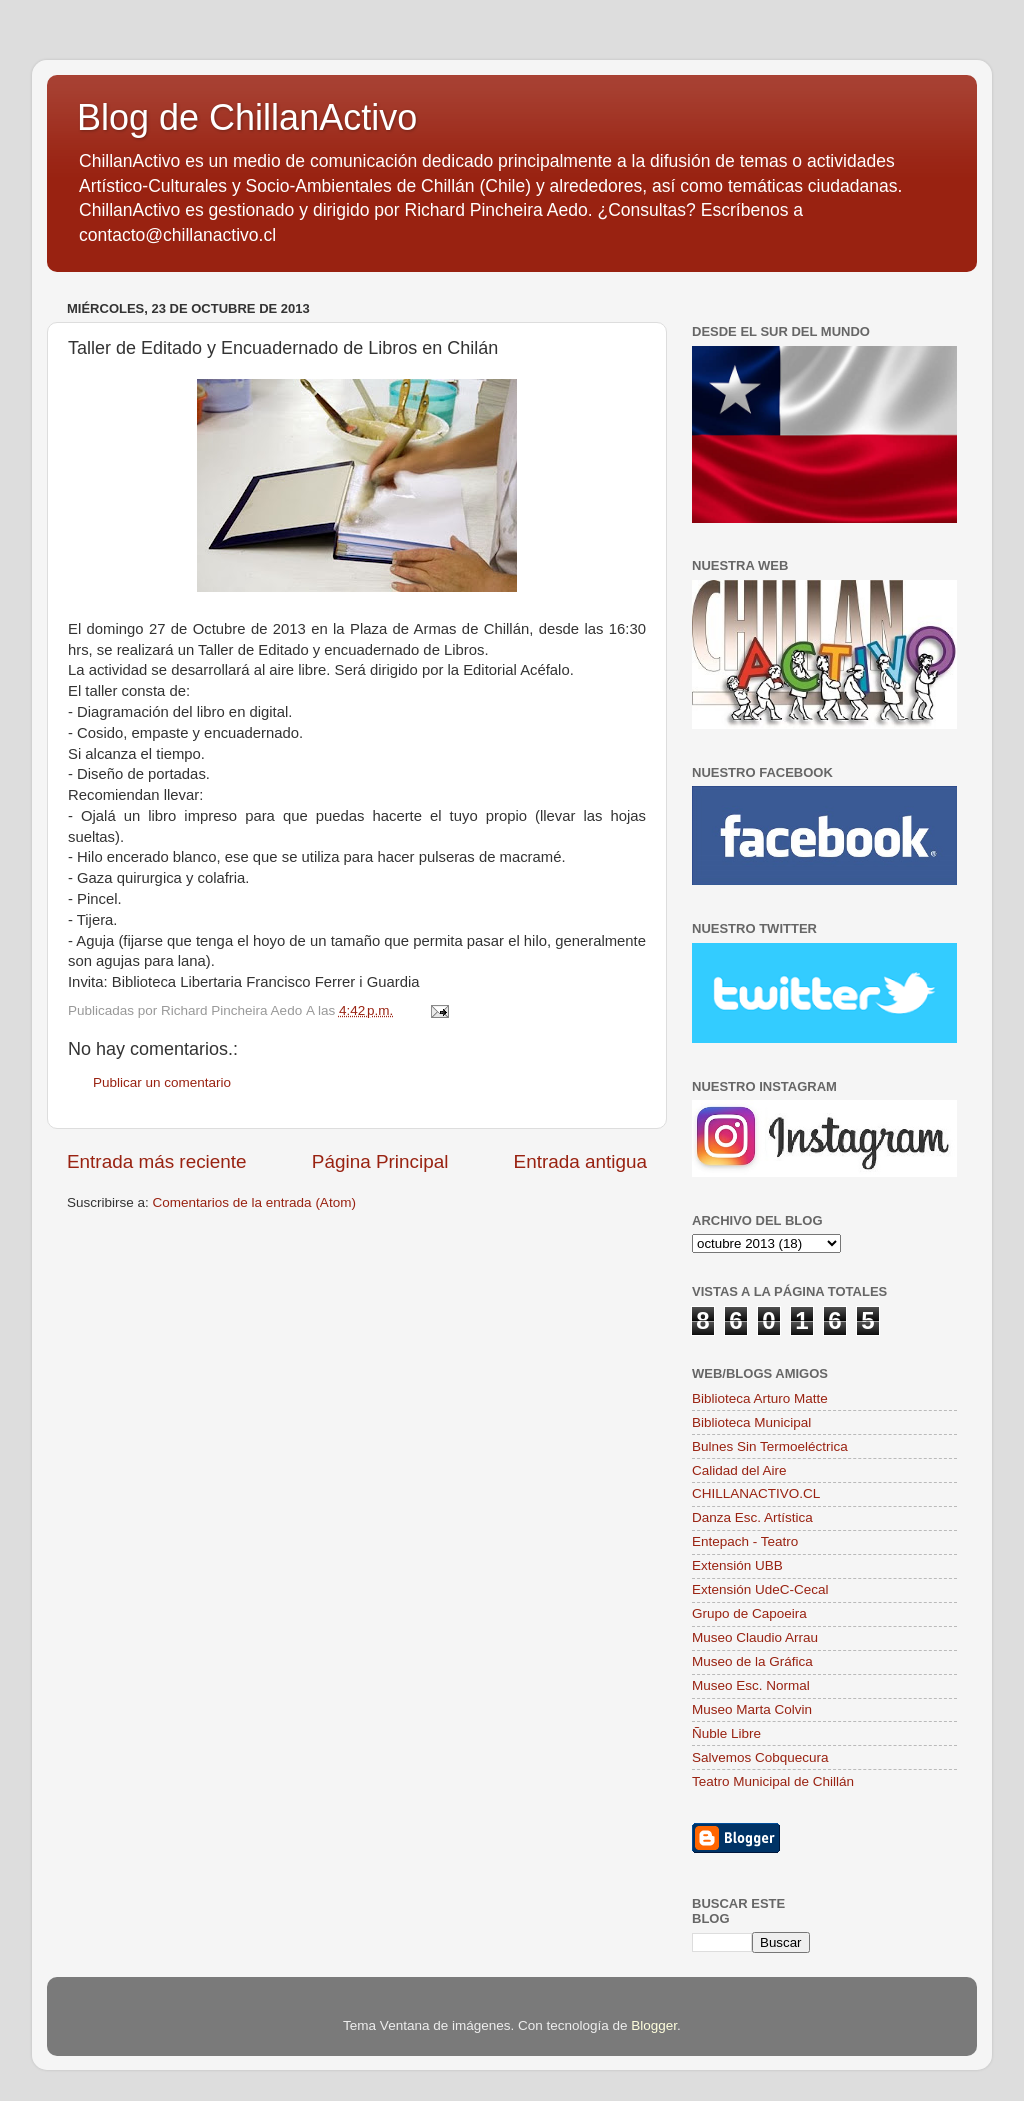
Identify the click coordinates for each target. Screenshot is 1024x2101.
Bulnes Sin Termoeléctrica (770, 1446)
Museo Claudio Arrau (755, 1637)
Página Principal (380, 1161)
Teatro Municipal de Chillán (773, 1781)
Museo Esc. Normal (751, 1685)
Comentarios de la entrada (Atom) (254, 1202)
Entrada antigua (580, 1161)
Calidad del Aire (739, 1470)
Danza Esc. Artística (752, 1517)
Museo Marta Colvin (752, 1709)
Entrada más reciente (157, 1161)
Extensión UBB (737, 1565)
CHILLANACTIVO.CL (756, 1493)
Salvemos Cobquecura (760, 1757)
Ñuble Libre (726, 1733)
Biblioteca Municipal (751, 1422)
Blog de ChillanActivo (247, 117)
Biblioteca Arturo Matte (760, 1398)
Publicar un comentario (162, 1082)
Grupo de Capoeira (749, 1613)
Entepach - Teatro (745, 1541)
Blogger (654, 2025)
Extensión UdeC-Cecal (760, 1589)
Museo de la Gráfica (752, 1661)
